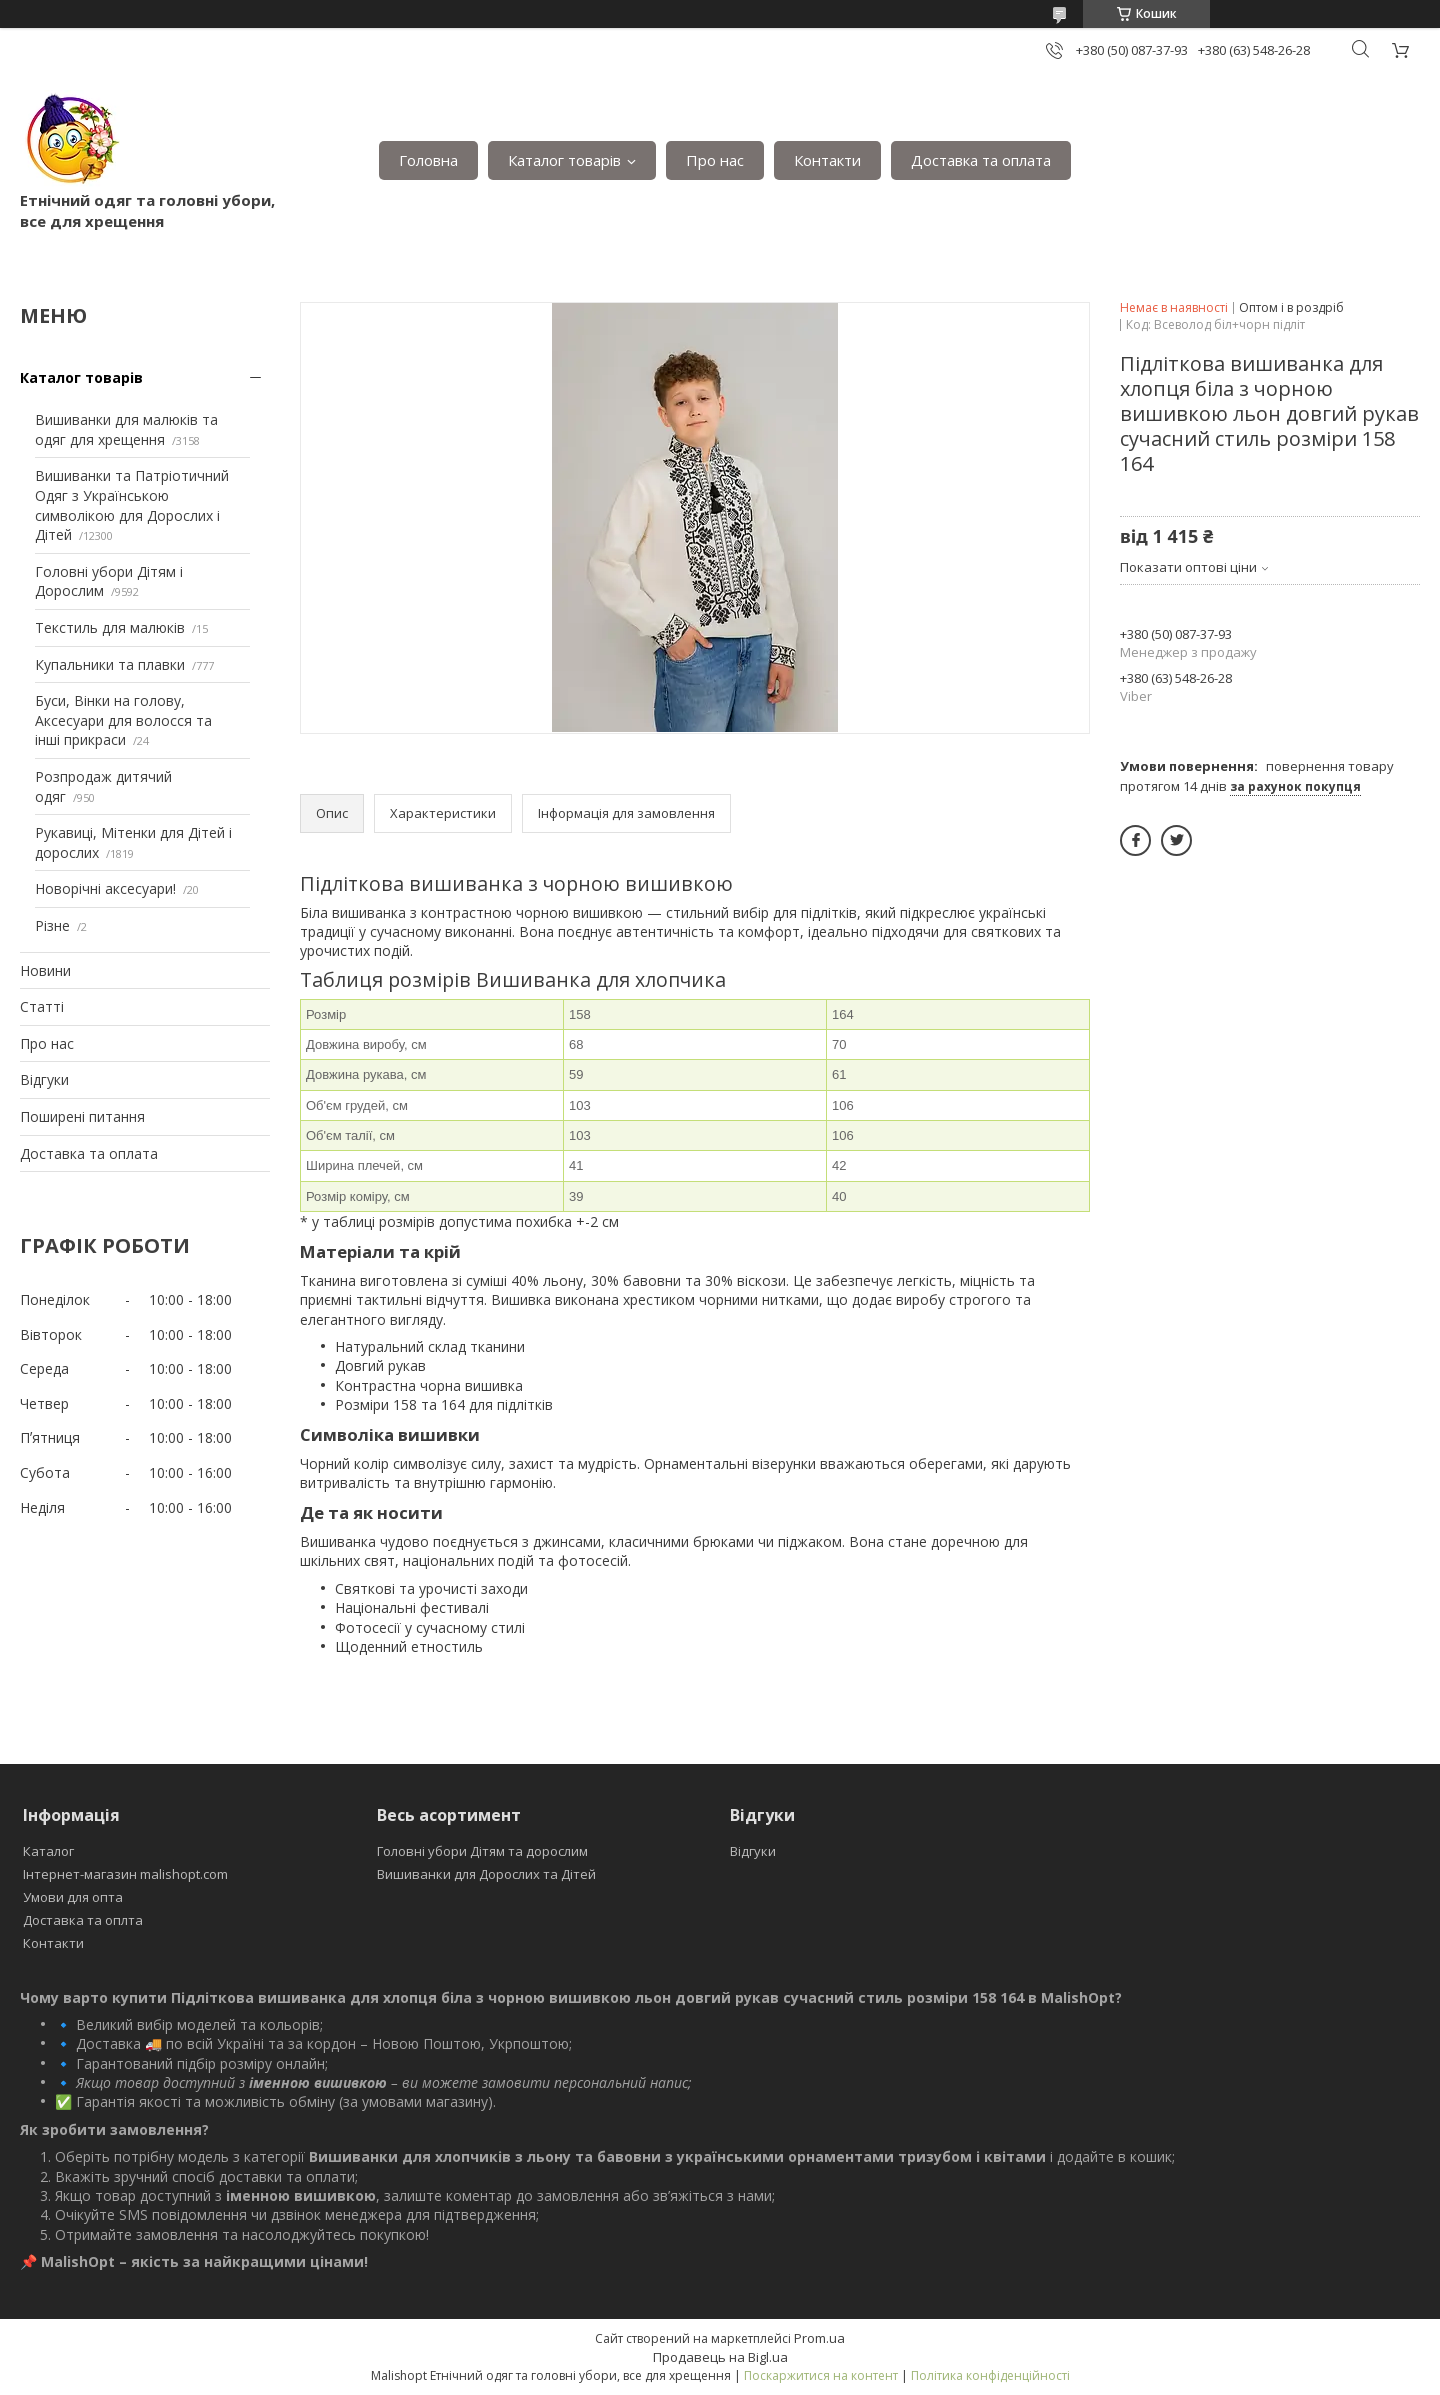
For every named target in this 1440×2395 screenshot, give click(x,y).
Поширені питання (82, 1116)
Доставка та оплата (981, 160)
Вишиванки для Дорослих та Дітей (486, 1874)
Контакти (827, 160)
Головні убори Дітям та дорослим (482, 1851)
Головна (428, 160)
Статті (42, 1006)
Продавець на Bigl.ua (720, 2357)
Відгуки (44, 1079)
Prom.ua (819, 2338)
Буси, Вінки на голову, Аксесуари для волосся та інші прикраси (123, 720)
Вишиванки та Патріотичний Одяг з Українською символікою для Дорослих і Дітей (132, 505)
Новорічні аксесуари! (105, 888)
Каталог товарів (564, 160)
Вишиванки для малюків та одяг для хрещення (126, 429)
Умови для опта (73, 1897)
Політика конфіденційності (990, 2375)
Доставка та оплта (83, 1920)
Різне (52, 925)
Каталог (48, 1851)
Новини (45, 970)
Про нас (715, 160)
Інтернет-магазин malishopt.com (125, 1874)
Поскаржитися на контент (821, 2375)
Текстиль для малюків (110, 627)
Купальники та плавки (110, 664)
